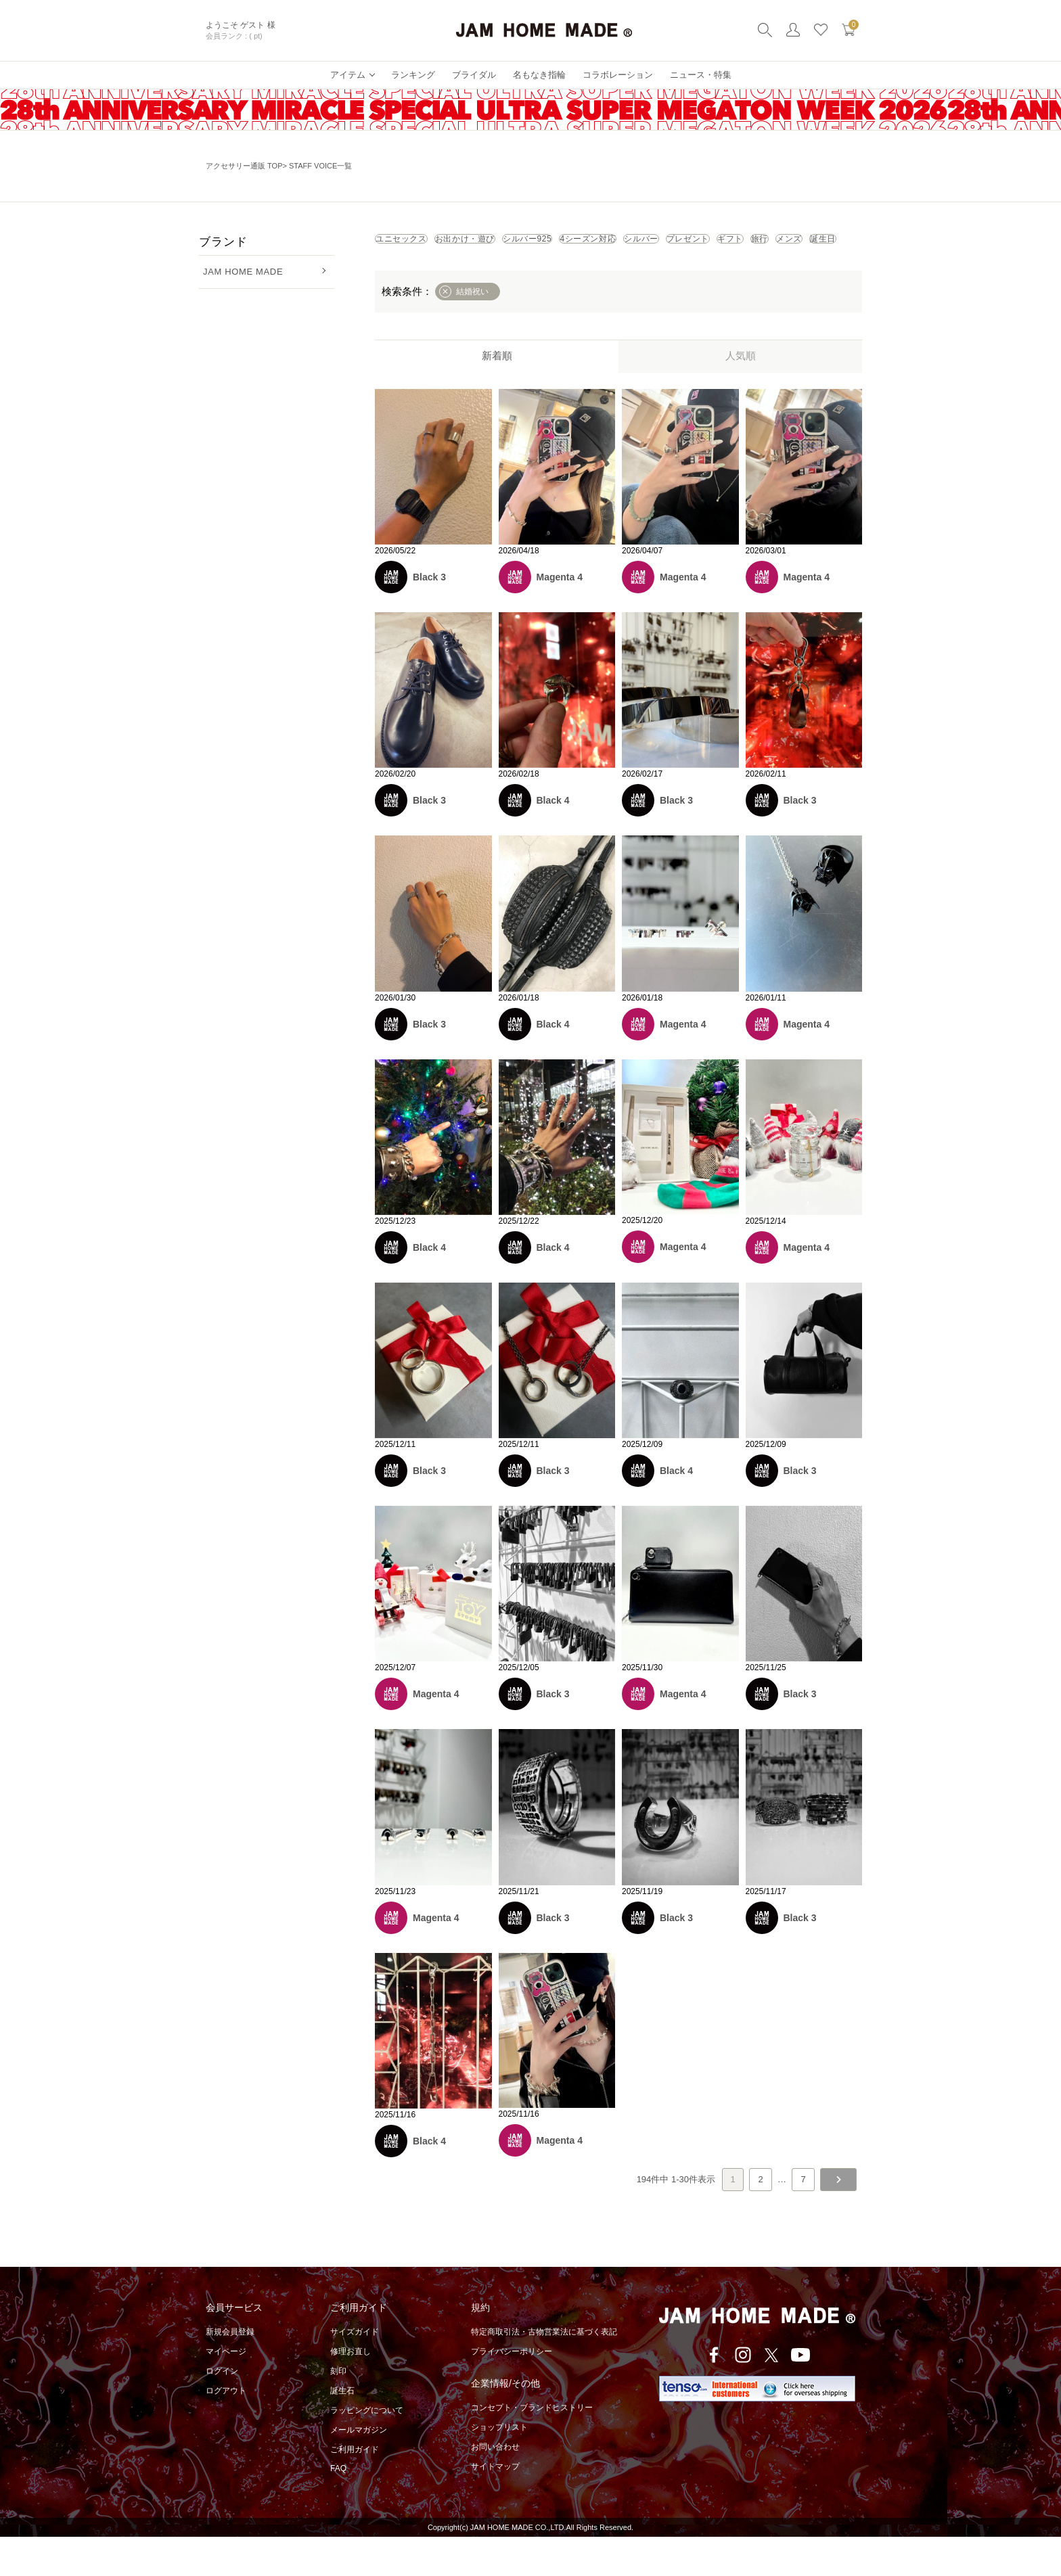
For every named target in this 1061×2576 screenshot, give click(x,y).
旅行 (549, 273)
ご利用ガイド (354, 2488)
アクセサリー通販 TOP (244, 166)
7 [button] (802, 2218)
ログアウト (226, 2430)
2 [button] (760, 2218)
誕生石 (342, 2430)
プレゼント (414, 273)
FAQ (338, 2507)
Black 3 (429, 616)
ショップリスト (499, 2466)
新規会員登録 (230, 2371)
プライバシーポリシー (511, 2390)
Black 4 (553, 839)
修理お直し (350, 2390)
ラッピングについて (366, 2449)
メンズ (609, 273)
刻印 (338, 2410)
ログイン (222, 2410)
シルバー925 (617, 243)
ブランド (223, 241)
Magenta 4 (560, 616)
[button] (838, 2218)
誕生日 (674, 273)
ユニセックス (419, 243)
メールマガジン (358, 2469)
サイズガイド (354, 2371)
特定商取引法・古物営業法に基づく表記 (544, 2371)
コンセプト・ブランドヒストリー (532, 2447)
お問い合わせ (495, 2486)
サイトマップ (495, 2505)
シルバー (801, 243)
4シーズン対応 (713, 243)
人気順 (740, 394)
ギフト (489, 273)
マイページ (226, 2390)
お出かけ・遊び (519, 243)
